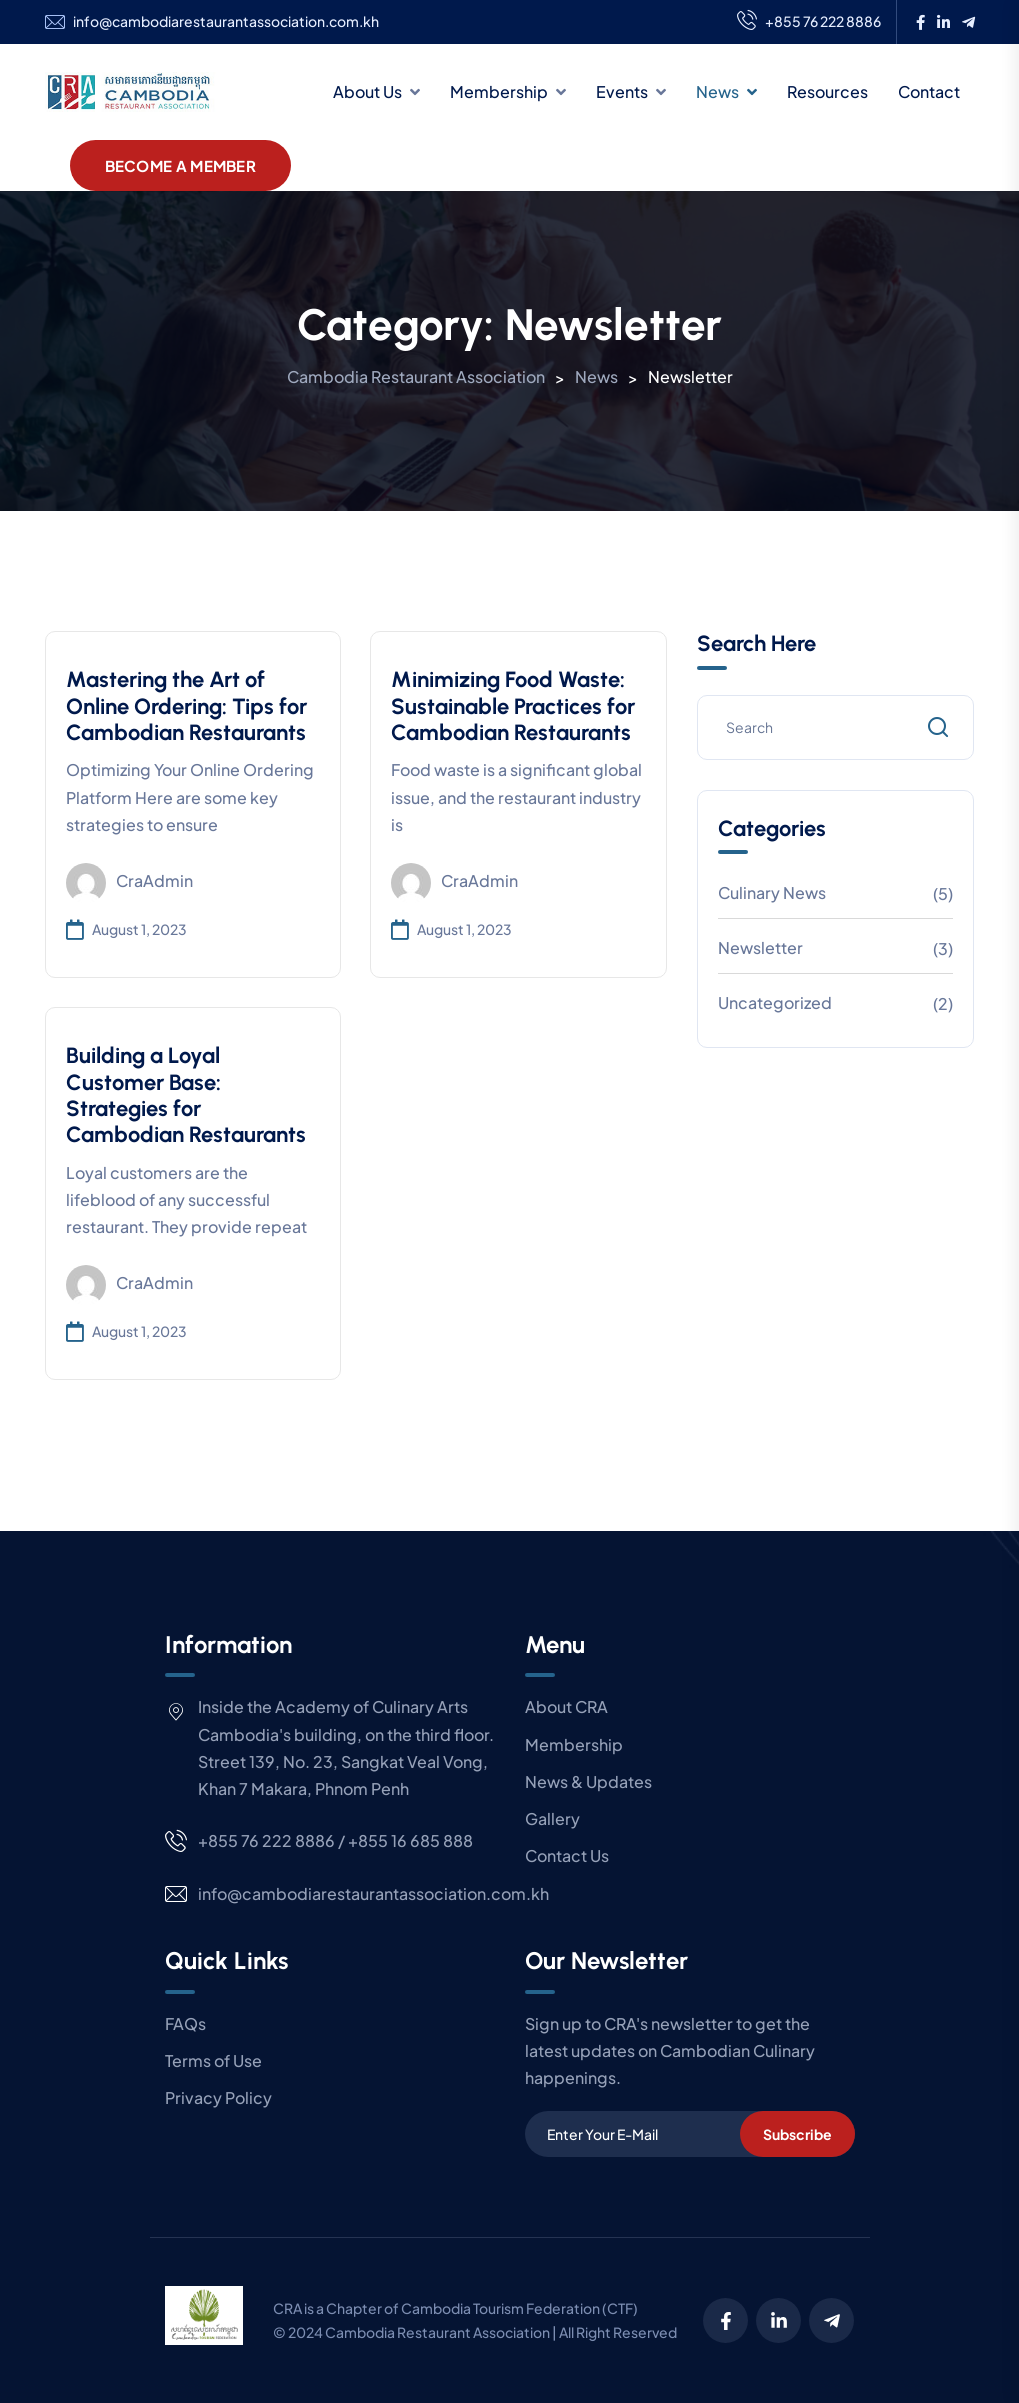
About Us (367, 91)
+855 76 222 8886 (809, 22)
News (717, 91)
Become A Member (181, 165)
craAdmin (129, 883)
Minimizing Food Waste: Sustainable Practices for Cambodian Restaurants (513, 706)
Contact (929, 91)
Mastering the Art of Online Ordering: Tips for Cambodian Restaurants (186, 706)
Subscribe (797, 2134)
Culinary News (772, 892)
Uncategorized (775, 1002)
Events (622, 91)
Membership (499, 91)
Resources (827, 91)
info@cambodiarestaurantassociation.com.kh (226, 21)
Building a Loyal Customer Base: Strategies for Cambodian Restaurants (186, 1095)
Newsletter (760, 947)
